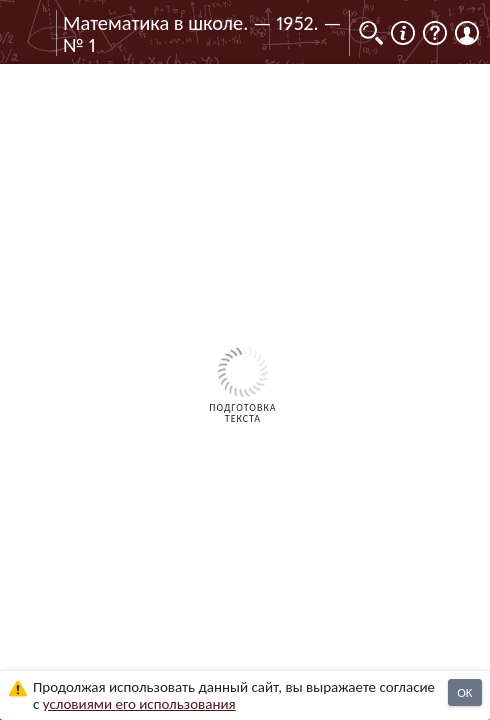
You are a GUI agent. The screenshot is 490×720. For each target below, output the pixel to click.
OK (464, 692)
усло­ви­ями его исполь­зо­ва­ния (139, 704)
